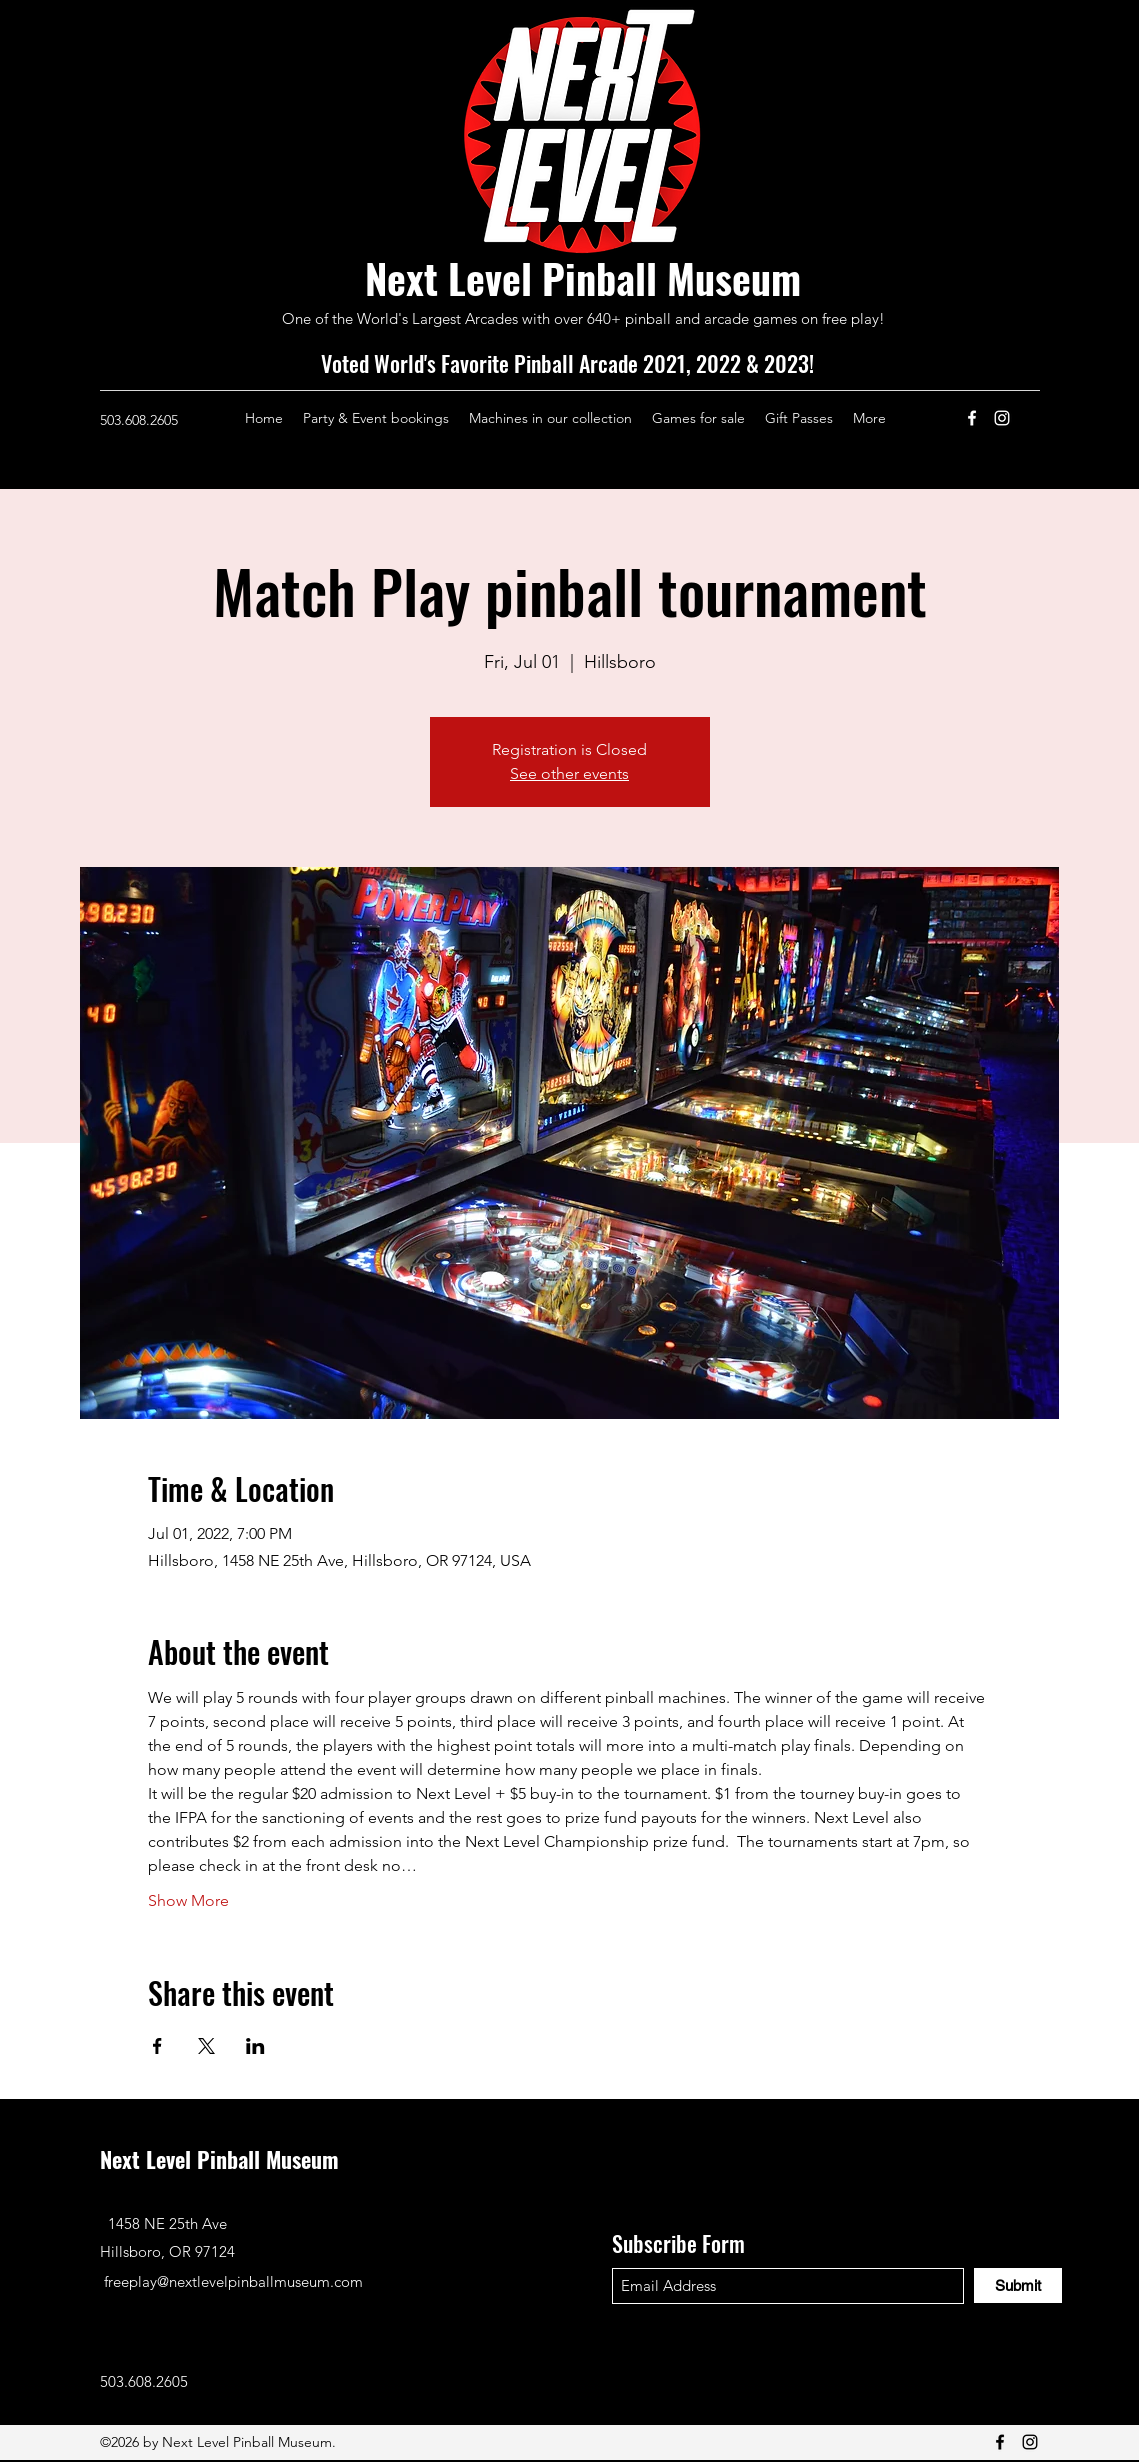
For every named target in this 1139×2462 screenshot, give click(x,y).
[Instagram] (1002, 418)
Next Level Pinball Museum (583, 278)
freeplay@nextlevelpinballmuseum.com (233, 2281)
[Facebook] (972, 418)
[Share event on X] (206, 2046)
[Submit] (1018, 2285)
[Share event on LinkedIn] (255, 2046)
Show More (188, 1900)
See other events (569, 773)
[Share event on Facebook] (157, 2046)
